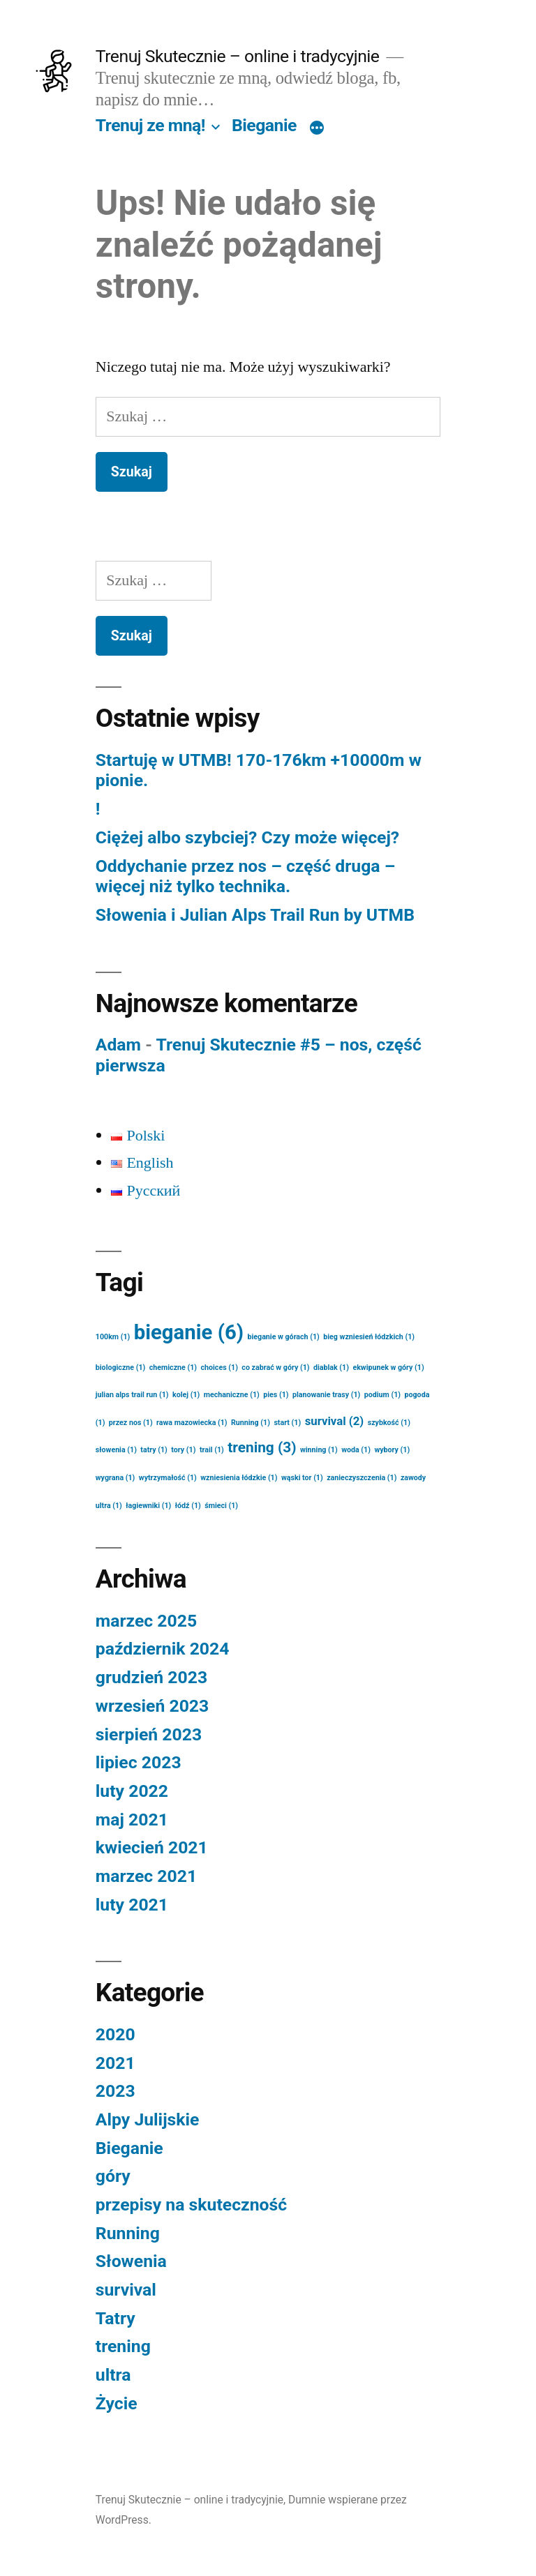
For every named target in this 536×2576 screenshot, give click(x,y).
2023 (115, 2091)
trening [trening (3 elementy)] (262, 1447)
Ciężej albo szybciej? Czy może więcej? (247, 837)
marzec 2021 (146, 1876)
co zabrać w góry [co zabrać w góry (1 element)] (275, 1367)
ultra (113, 2375)
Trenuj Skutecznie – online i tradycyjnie (238, 56)
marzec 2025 (146, 1621)
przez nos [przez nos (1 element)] (131, 1422)
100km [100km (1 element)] (113, 1336)
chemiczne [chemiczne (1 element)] (173, 1367)
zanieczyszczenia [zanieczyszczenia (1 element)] (361, 1477)
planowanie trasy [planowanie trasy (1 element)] (326, 1394)
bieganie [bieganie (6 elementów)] (189, 1332)
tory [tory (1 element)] (183, 1449)
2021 (115, 2063)
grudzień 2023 (151, 1677)
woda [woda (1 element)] (356, 1449)
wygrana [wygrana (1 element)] (115, 1477)
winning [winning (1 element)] (319, 1449)
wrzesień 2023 (152, 1706)
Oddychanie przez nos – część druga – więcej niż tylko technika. (246, 876)
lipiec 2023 (138, 1762)
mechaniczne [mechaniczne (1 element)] (232, 1394)
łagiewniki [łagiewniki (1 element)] (148, 1505)
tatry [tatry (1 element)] (154, 1449)
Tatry (115, 2318)
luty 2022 (132, 1791)
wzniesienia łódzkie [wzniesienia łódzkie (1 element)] (238, 1477)
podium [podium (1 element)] (382, 1394)
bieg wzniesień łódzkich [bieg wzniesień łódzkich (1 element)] (369, 1336)
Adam (118, 1044)
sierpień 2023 (149, 1734)
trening (123, 2346)
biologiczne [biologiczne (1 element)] (121, 1367)
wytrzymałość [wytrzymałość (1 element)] (168, 1477)
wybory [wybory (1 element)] (392, 1449)
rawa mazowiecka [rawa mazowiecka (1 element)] (191, 1422)
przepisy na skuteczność (191, 2204)
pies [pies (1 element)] (275, 1394)
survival (126, 2290)
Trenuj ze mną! (150, 125)
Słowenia (131, 2261)
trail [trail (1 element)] (212, 1449)
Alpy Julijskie (148, 2119)
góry (113, 2176)
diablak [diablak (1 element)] (331, 1367)
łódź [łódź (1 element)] (188, 1505)
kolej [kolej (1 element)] (186, 1394)
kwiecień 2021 (152, 1847)
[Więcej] (316, 128)
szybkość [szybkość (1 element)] (389, 1422)
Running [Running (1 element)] (250, 1422)
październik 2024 (163, 1649)
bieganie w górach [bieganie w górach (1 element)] (284, 1336)
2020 (115, 2034)
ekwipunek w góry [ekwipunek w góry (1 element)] (388, 1367)
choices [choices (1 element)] (219, 1367)
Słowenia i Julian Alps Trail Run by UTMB (255, 915)
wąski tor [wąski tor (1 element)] (302, 1477)
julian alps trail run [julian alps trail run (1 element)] (132, 1394)
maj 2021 (132, 1819)
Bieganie (264, 125)
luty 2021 (132, 1905)
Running (128, 2233)
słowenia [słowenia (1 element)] (116, 1449)
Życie (116, 2403)
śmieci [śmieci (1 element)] (221, 1505)
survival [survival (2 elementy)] (334, 1421)
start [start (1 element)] (287, 1422)
